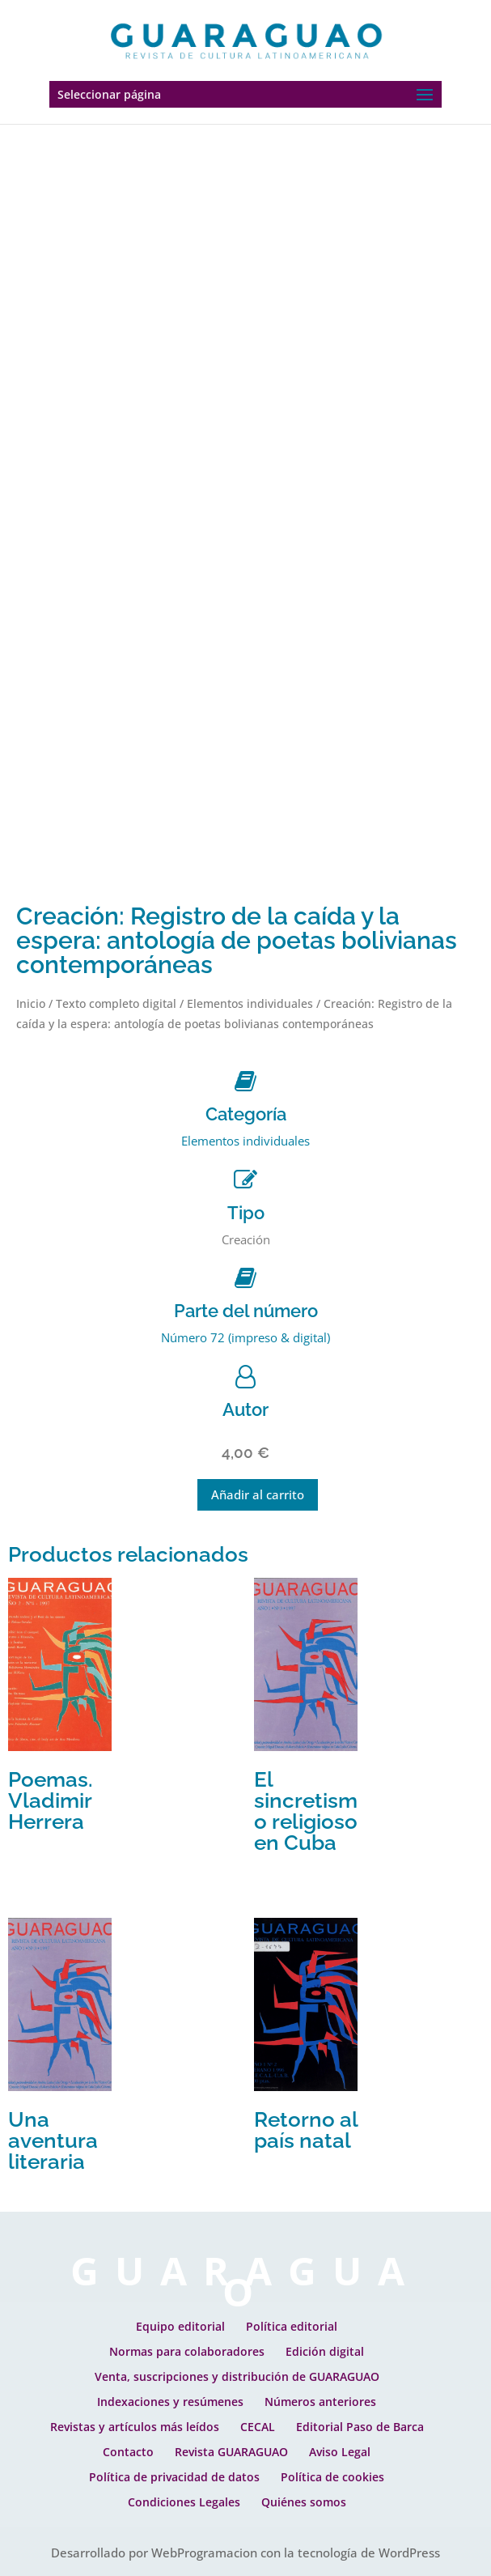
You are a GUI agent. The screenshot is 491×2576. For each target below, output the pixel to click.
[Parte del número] (245, 1278)
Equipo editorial (180, 2326)
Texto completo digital (116, 1003)
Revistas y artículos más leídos (134, 2426)
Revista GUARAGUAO (231, 2451)
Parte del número (246, 1310)
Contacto (128, 2451)
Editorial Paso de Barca (360, 2426)
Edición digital (325, 2351)
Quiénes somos (303, 2502)
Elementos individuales (250, 1003)
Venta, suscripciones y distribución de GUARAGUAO (237, 2376)
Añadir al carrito (257, 1494)
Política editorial (291, 2326)
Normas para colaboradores (187, 2351)
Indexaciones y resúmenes (170, 2401)
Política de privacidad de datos (174, 2477)
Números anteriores (320, 2401)
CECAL (257, 2426)
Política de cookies (332, 2477)
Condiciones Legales (184, 2502)
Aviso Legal (339, 2451)
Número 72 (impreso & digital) (245, 1337)
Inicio (30, 1003)
